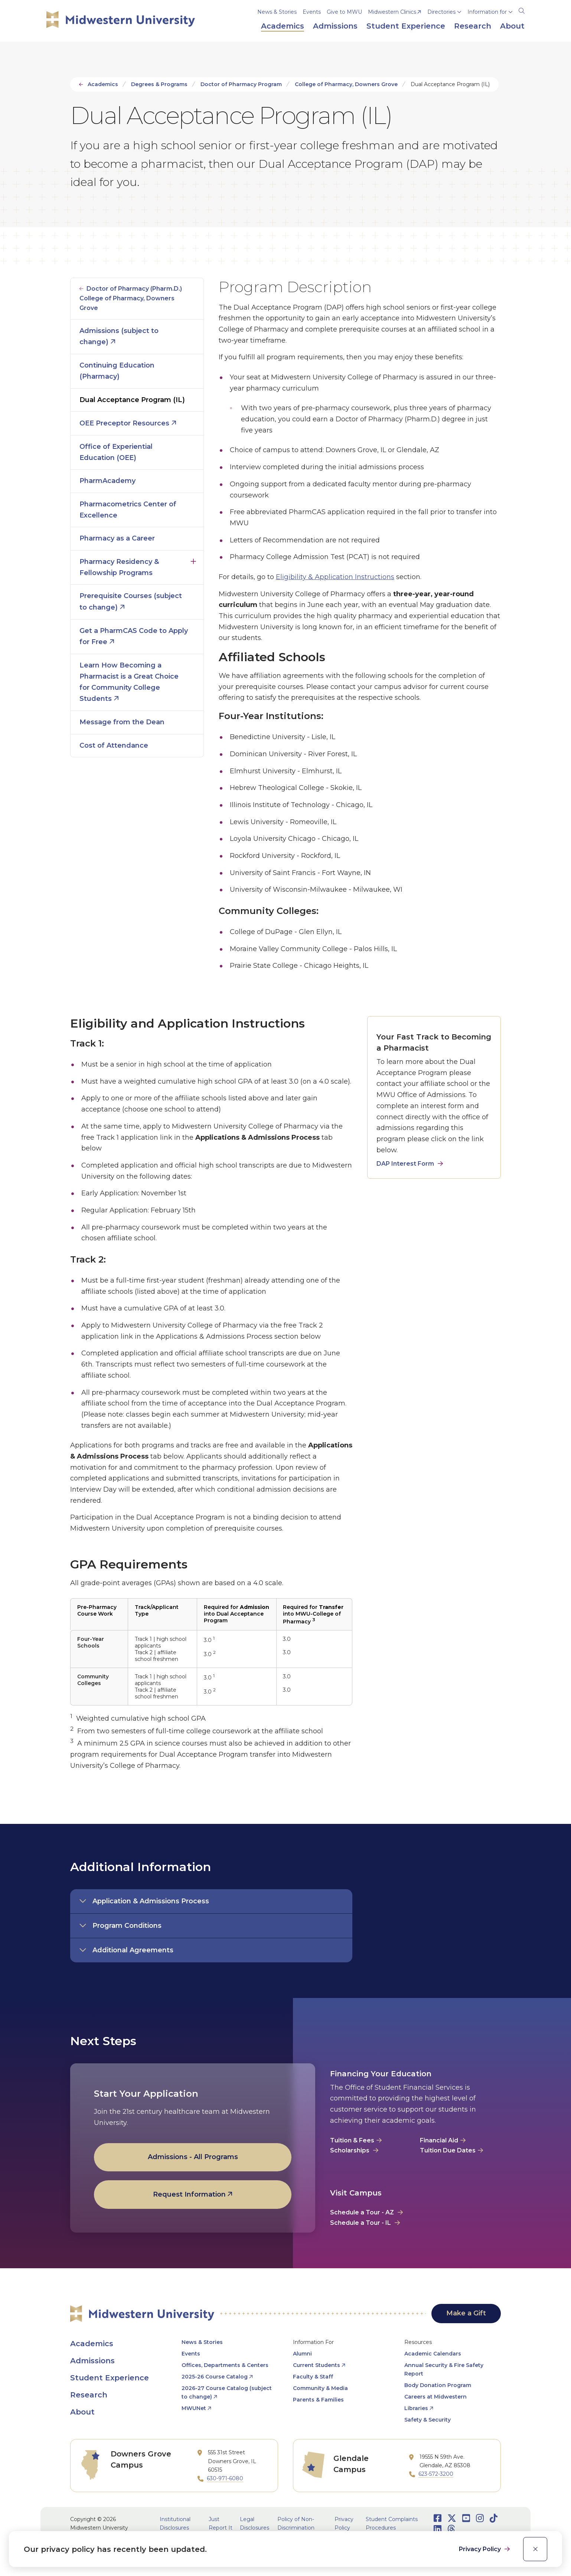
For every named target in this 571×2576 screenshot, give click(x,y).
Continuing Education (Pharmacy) (116, 371)
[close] (535, 2549)
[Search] (522, 9)
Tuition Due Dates (448, 2150)
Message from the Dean (121, 722)
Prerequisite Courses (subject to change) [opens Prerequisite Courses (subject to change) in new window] (130, 601)
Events (312, 11)
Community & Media (320, 2388)
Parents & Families (318, 2399)
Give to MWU (344, 11)
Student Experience (109, 2377)
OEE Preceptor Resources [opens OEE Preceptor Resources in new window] (124, 423)
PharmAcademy (107, 481)
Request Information (189, 2194)
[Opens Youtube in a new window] (466, 2518)
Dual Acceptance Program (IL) (132, 400)
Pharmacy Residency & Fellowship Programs (119, 567)
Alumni (302, 2353)
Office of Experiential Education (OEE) (116, 452)
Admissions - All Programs (193, 2157)
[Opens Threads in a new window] (451, 2529)
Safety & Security (427, 2419)
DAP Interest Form (405, 1163)
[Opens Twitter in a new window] (451, 2518)
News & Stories (277, 11)
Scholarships (350, 2150)
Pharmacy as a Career (117, 538)
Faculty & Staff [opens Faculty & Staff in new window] (313, 2376)
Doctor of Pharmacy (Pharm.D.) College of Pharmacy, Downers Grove (130, 298)
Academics (103, 84)
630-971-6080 (225, 2478)
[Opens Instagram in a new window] (480, 2518)
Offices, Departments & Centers (225, 2365)
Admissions (92, 2360)
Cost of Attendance (113, 745)
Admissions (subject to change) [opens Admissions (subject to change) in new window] (119, 336)
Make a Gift (466, 2313)
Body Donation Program (437, 2385)
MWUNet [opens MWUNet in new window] (194, 2408)
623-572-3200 (435, 2474)
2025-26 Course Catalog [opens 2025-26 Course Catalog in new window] (215, 2376)
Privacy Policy (480, 2549)
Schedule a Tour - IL (360, 2222)
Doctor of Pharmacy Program (241, 84)
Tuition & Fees (352, 2140)
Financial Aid (439, 2140)
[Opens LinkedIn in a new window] (437, 2529)
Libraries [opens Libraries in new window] (416, 2408)
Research (88, 2394)
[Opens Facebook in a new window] (437, 2518)
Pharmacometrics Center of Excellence (127, 509)
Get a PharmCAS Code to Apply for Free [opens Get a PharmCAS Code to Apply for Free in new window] (133, 636)
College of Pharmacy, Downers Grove (346, 84)
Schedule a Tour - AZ (362, 2212)
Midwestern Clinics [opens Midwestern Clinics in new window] (392, 11)
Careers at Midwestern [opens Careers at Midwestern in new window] (435, 2396)
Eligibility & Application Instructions (335, 577)
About (82, 2411)
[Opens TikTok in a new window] (493, 2518)
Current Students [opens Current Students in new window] (316, 2365)
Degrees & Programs (159, 84)
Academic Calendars (432, 2353)
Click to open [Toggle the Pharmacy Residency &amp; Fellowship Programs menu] (193, 560)
